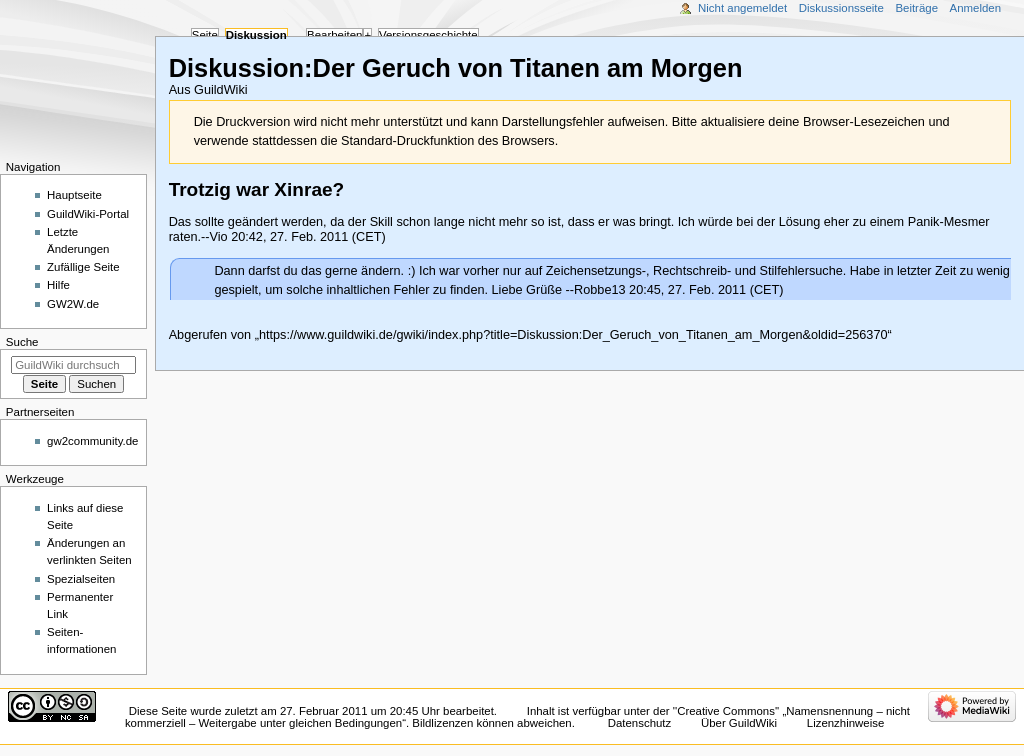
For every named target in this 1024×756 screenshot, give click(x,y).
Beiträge (916, 8)
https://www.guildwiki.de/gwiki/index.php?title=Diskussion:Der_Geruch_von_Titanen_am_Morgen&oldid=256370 (573, 335)
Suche (22, 342)
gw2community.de (92, 441)
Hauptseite (74, 195)
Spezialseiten (81, 579)
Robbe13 (600, 290)
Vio (219, 237)
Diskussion (256, 35)
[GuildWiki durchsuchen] (73, 365)
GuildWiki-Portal (88, 214)
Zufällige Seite (83, 267)
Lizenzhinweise (845, 723)
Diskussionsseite (841, 8)
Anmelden (976, 8)
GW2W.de (73, 304)
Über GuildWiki (739, 723)
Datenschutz (640, 723)
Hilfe (58, 285)
